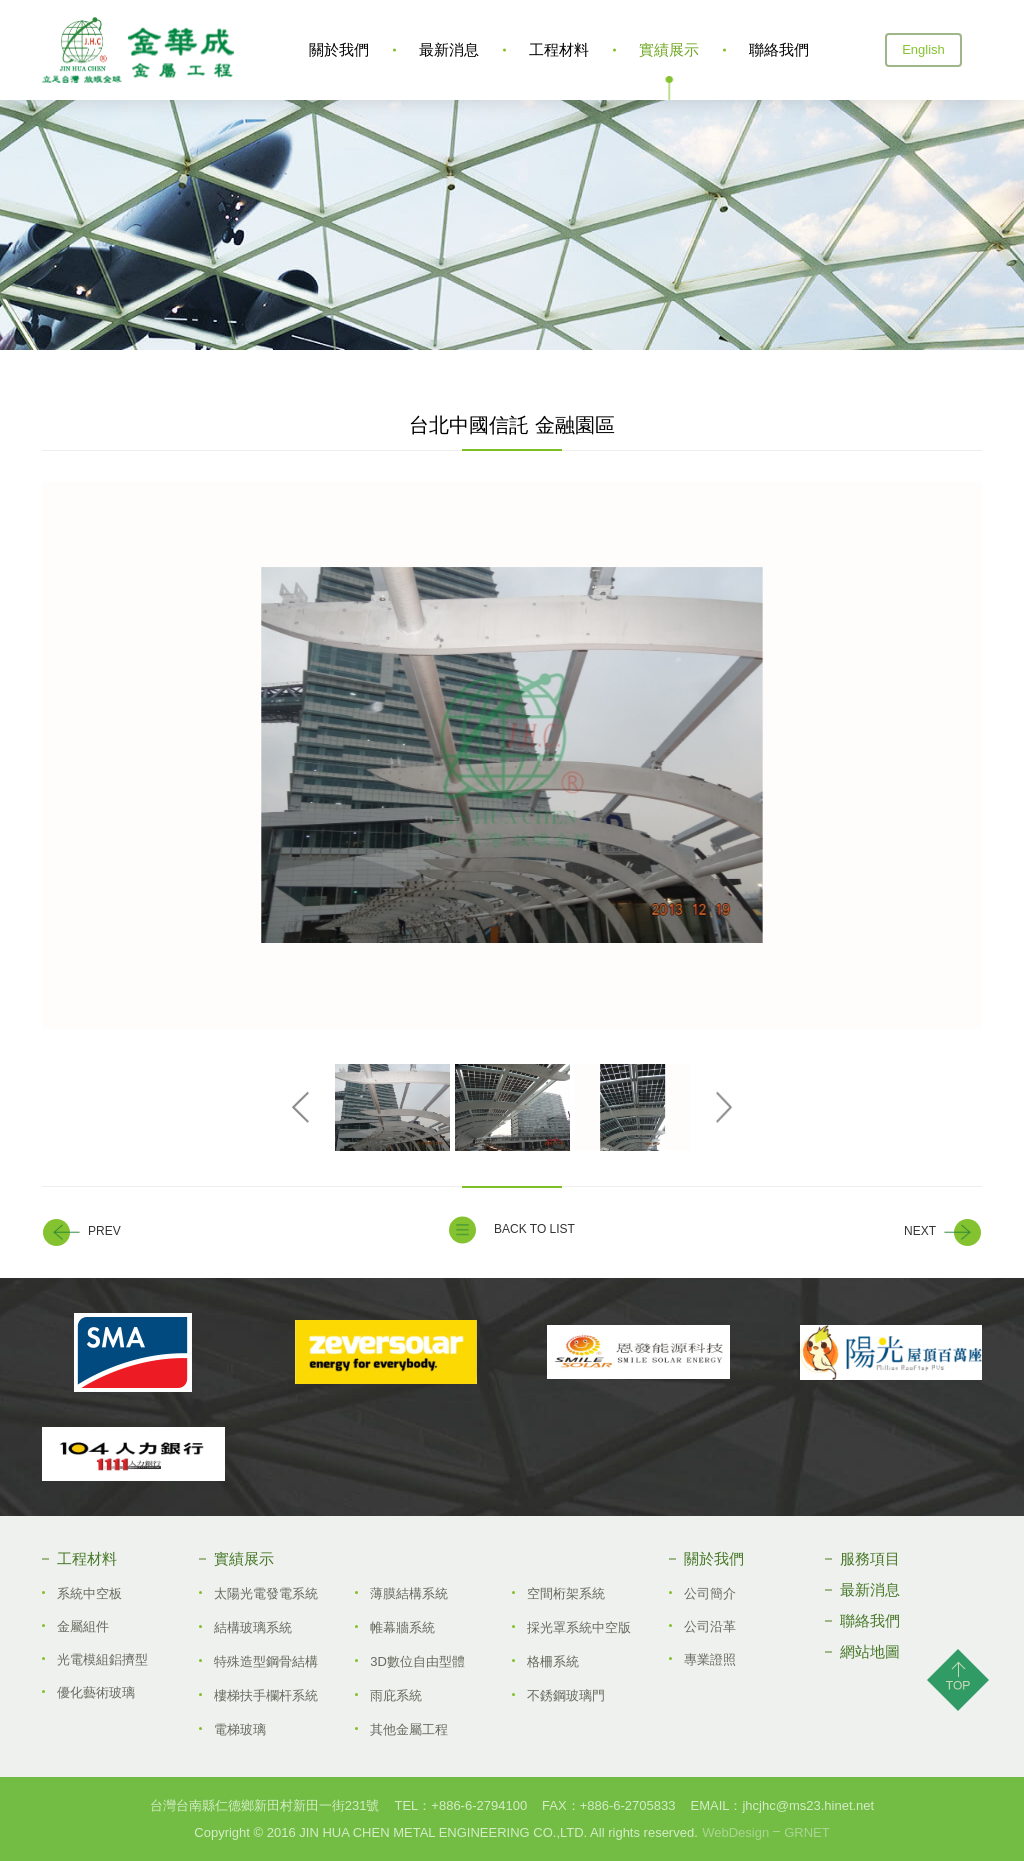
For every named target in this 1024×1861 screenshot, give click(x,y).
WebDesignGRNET (765, 1832)
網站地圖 (870, 1651)
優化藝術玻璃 (96, 1692)
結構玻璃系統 (253, 1627)
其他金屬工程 (409, 1729)
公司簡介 (710, 1593)
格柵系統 (553, 1661)
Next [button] (724, 1107)
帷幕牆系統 (402, 1627)
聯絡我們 (779, 49)
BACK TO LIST (534, 1229)
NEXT (920, 1232)
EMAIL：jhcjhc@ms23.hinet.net (782, 1805)
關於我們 (339, 49)
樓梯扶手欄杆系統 (266, 1695)
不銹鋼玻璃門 (566, 1695)
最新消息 (449, 49)
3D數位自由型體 (417, 1661)
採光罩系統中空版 (579, 1627)
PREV (104, 1232)
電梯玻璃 (240, 1729)
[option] (512, 755)
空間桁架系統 (566, 1593)
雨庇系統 (396, 1695)
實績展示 (669, 49)
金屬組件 (83, 1626)
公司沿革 (710, 1626)
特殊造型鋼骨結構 (266, 1661)
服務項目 (870, 1558)
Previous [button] (300, 1107)
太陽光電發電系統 (266, 1593)
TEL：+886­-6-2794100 (460, 1805)
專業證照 (710, 1659)
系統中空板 (89, 1593)
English (923, 49)
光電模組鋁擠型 (102, 1659)
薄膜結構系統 (409, 1593)
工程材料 (559, 49)
